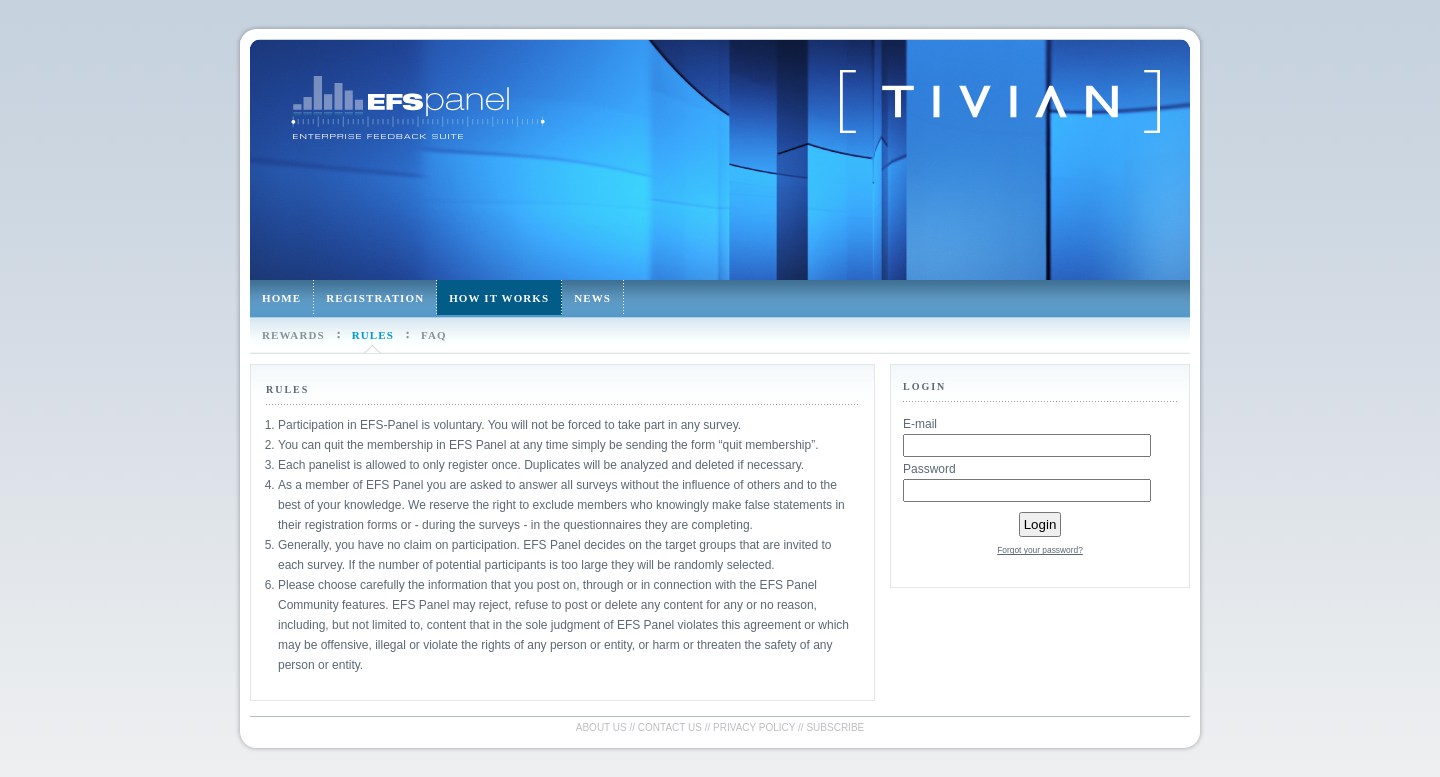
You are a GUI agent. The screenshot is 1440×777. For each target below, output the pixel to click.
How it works (499, 298)
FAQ (434, 335)
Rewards (293, 335)
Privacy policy (754, 727)
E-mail (920, 424)
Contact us (670, 727)
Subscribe (835, 727)
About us (601, 727)
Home (281, 298)
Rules (373, 335)
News (592, 298)
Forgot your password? (1040, 550)
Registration (375, 298)
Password (929, 469)
